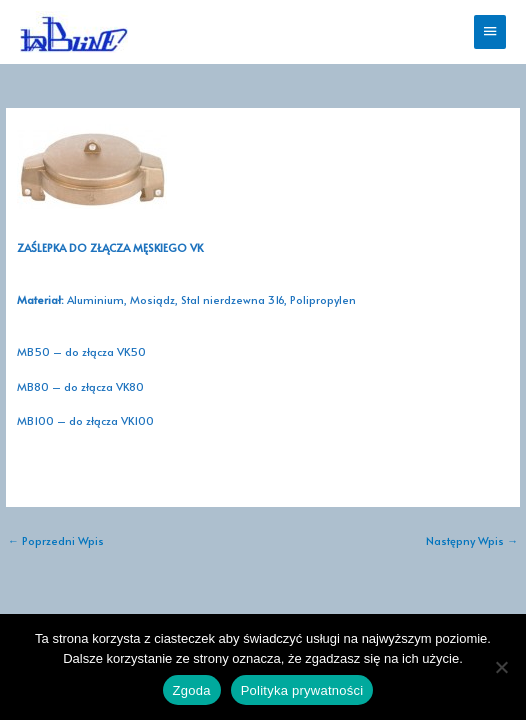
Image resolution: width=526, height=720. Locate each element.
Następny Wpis (472, 540)
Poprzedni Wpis (56, 540)
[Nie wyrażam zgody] (501, 667)
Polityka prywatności (302, 690)
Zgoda (192, 690)
